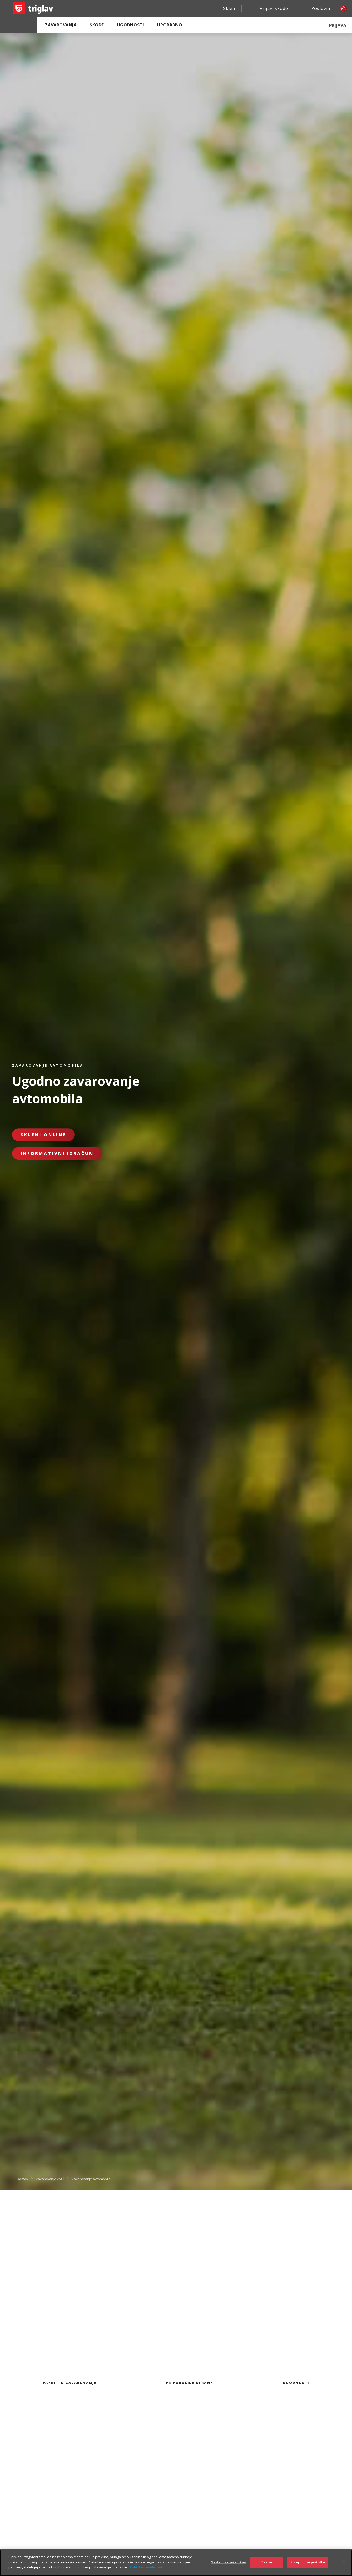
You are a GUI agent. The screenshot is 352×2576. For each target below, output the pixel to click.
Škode (97, 25)
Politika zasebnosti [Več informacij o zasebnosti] (146, 2567)
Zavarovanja (61, 25)
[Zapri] (343, 2562)
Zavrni (266, 2562)
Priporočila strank (189, 2382)
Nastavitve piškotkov (228, 2562)
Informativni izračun (57, 1153)
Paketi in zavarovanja (70, 2382)
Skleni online (43, 1134)
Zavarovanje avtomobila (91, 2178)
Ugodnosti (130, 25)
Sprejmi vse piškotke (307, 2562)
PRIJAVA (337, 25)
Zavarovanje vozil (50, 2178)
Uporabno (169, 25)
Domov (22, 2178)
